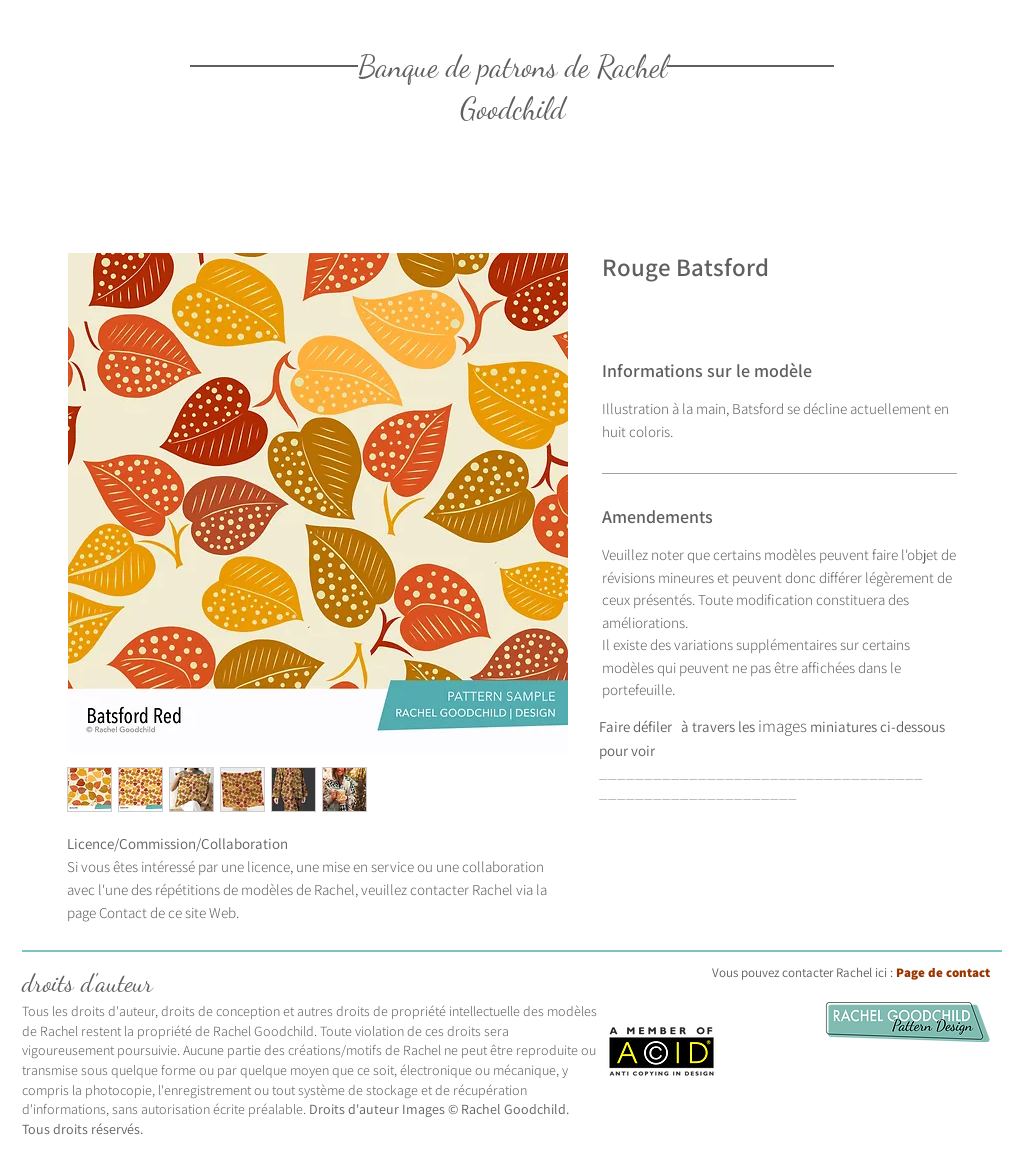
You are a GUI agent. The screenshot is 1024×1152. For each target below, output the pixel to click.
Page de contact (943, 972)
